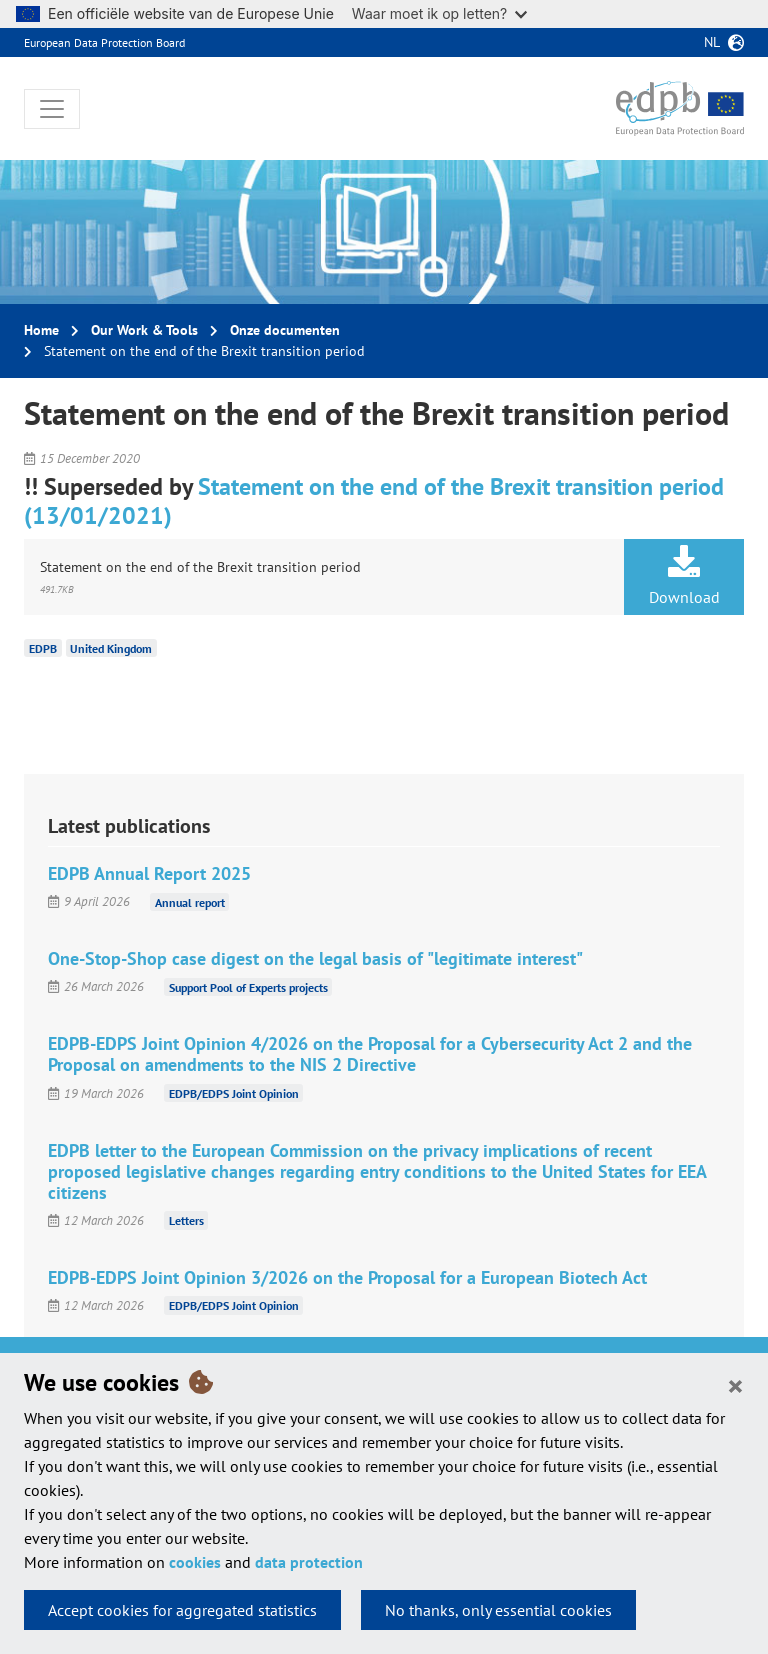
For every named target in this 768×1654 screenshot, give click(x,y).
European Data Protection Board (104, 42)
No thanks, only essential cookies (498, 1610)
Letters (186, 1220)
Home (41, 330)
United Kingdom (111, 647)
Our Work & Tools (144, 330)
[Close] (735, 1385)
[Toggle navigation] (52, 109)
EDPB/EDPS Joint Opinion (234, 1093)
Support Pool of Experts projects (248, 986)
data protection (309, 1562)
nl (712, 42)
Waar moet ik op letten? (439, 13)
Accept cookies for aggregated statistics (182, 1610)
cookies (195, 1562)
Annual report (190, 901)
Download (684, 576)
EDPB (43, 647)
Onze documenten (285, 330)
